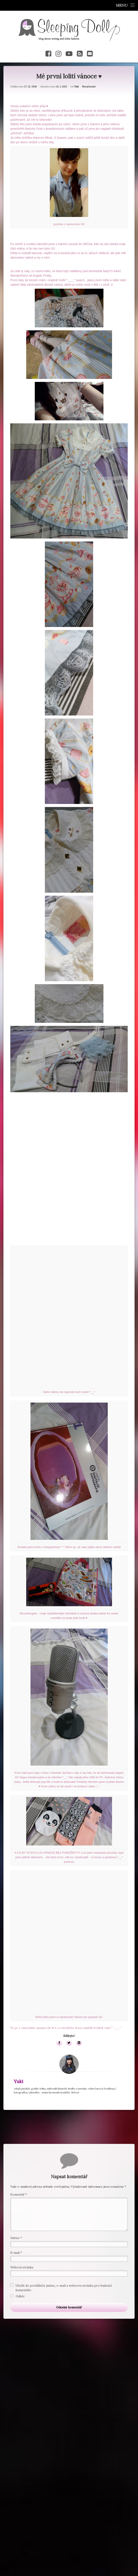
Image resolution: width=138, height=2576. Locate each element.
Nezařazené (89, 86)
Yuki (76, 86)
